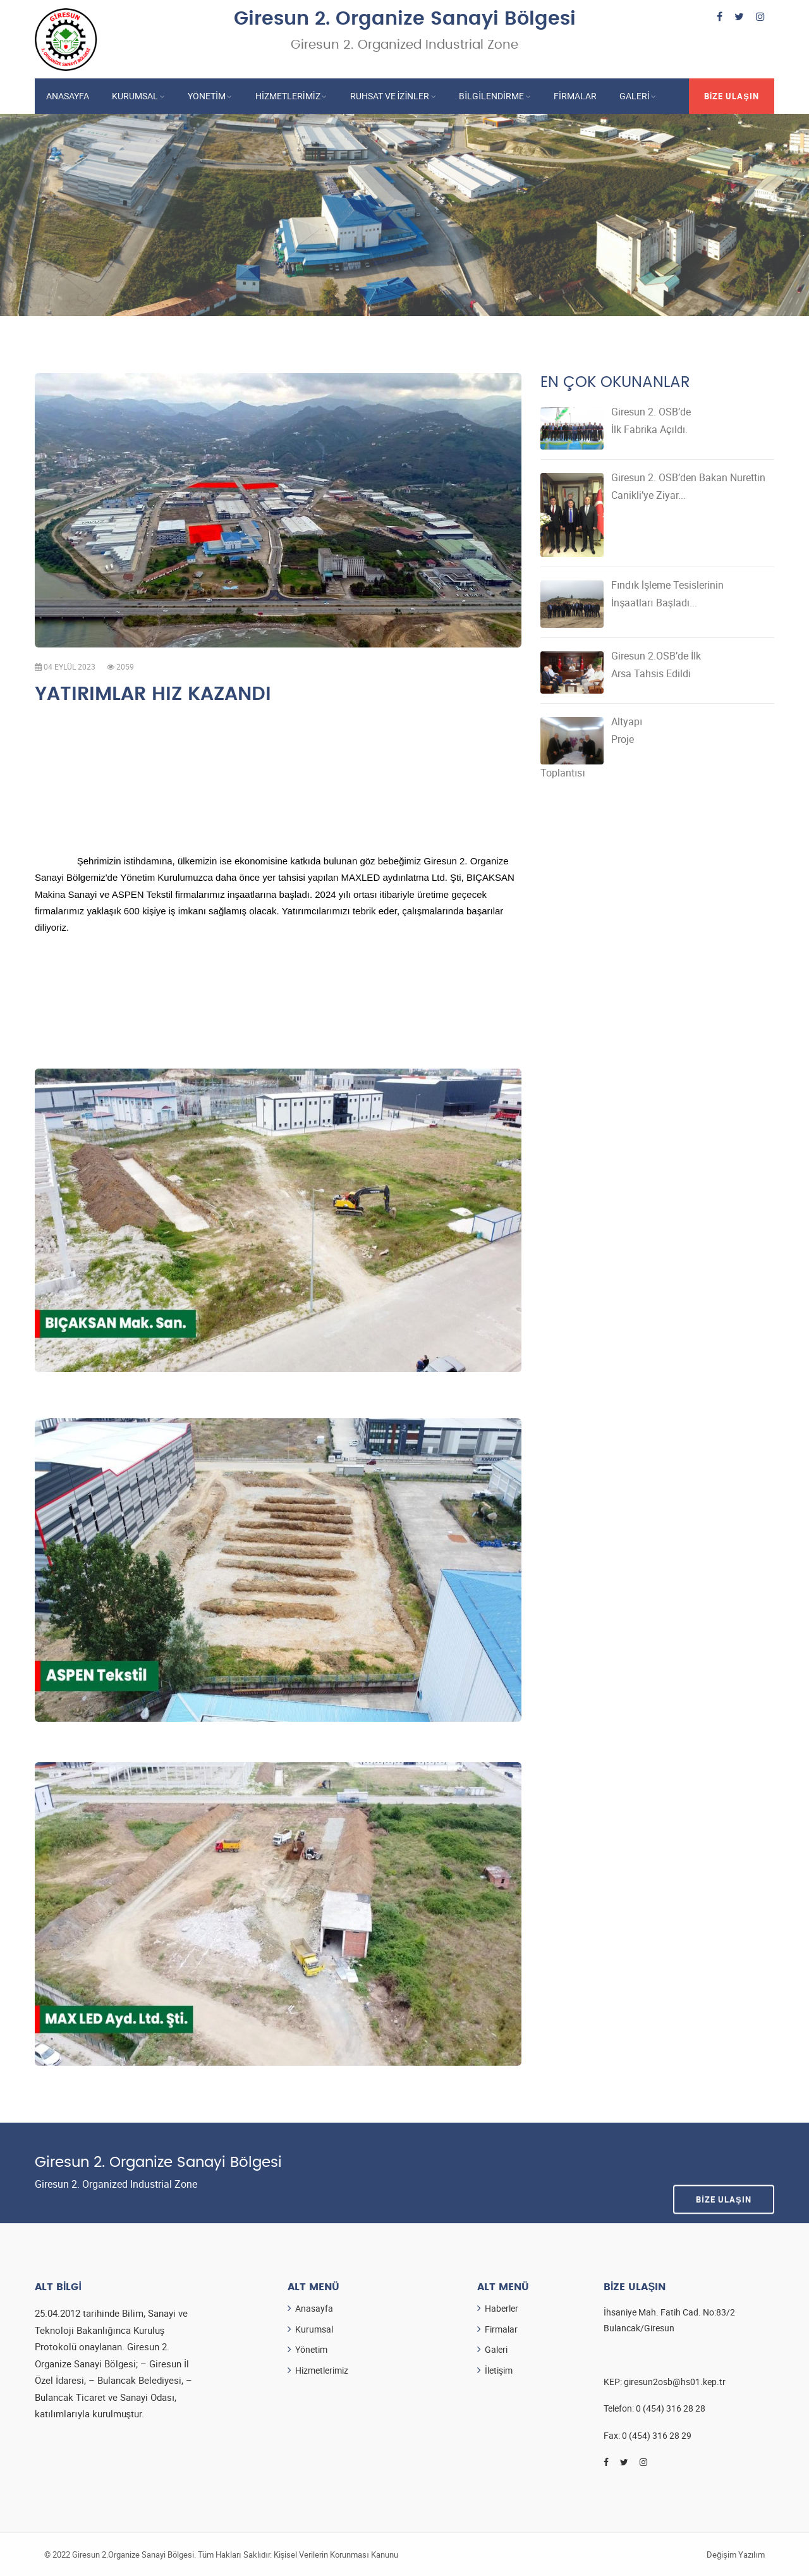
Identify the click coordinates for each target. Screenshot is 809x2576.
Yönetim (207, 96)
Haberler (501, 2308)
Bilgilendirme (491, 96)
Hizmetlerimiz (287, 96)
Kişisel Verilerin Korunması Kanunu (336, 2554)
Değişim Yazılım (736, 2554)
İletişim (499, 2370)
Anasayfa (67, 96)
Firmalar (575, 96)
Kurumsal (135, 96)
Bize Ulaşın (731, 96)
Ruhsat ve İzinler (390, 96)
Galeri (634, 96)
